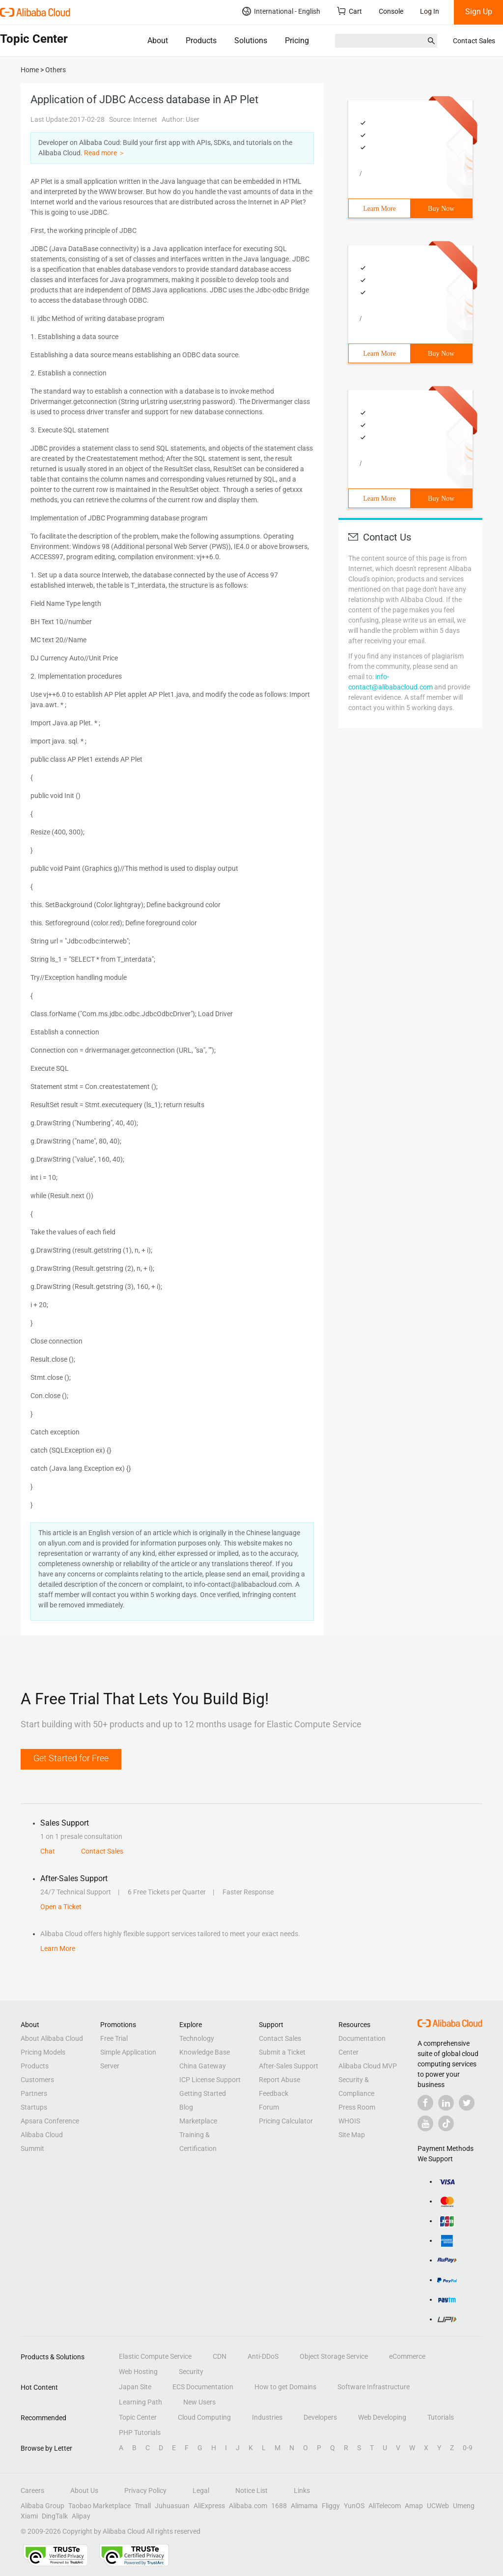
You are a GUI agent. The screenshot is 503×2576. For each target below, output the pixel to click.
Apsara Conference (50, 2121)
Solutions (250, 40)
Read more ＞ (104, 153)
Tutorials (440, 2417)
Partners (34, 2093)
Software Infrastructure (373, 2387)
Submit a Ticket (282, 2052)
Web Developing (382, 2417)
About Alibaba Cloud (52, 2038)
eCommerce (407, 2356)
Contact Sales (474, 41)
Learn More (379, 208)
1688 (279, 2506)
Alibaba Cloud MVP (367, 2066)
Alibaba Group (42, 2506)
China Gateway (202, 2066)
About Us (84, 2490)
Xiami (29, 2516)
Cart (349, 11)
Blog (186, 2107)
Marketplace (198, 2121)
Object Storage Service (334, 2356)
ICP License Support (210, 2080)
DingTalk (55, 2516)
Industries (267, 2417)
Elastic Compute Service (155, 2356)
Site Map (351, 2135)
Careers (32, 2490)
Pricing (297, 40)
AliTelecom (384, 2506)
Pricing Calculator (286, 2121)
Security (191, 2372)
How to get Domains (285, 2387)
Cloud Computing (204, 2417)
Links (302, 2490)
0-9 (468, 2448)
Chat (47, 1851)
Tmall (143, 2506)
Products (201, 40)
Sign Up (478, 11)
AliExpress (209, 2506)
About (157, 40)
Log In (429, 11)
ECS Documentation (202, 2387)
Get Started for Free (71, 1758)
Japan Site (135, 2387)
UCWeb (438, 2506)
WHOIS (349, 2121)
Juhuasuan (172, 2506)
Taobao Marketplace (99, 2506)
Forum (269, 2107)
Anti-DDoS (263, 2356)
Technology (196, 2038)
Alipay (81, 2516)
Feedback (273, 2093)
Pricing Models (43, 2052)
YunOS (354, 2506)
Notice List (251, 2490)
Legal (201, 2490)
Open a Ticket (61, 1907)
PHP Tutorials (140, 2432)
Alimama (304, 2506)
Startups (34, 2107)
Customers (37, 2080)
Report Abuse (279, 2080)
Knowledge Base (204, 2052)
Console (391, 11)
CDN (219, 2356)
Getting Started (202, 2093)
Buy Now (441, 208)
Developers (320, 2417)
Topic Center (138, 2417)
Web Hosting (138, 2372)
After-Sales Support (288, 2066)
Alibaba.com (248, 2506)
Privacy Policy (145, 2490)
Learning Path (140, 2402)
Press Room (356, 2107)
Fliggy (331, 2506)
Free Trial (114, 2038)
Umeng (464, 2506)
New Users (199, 2402)
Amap (414, 2506)
